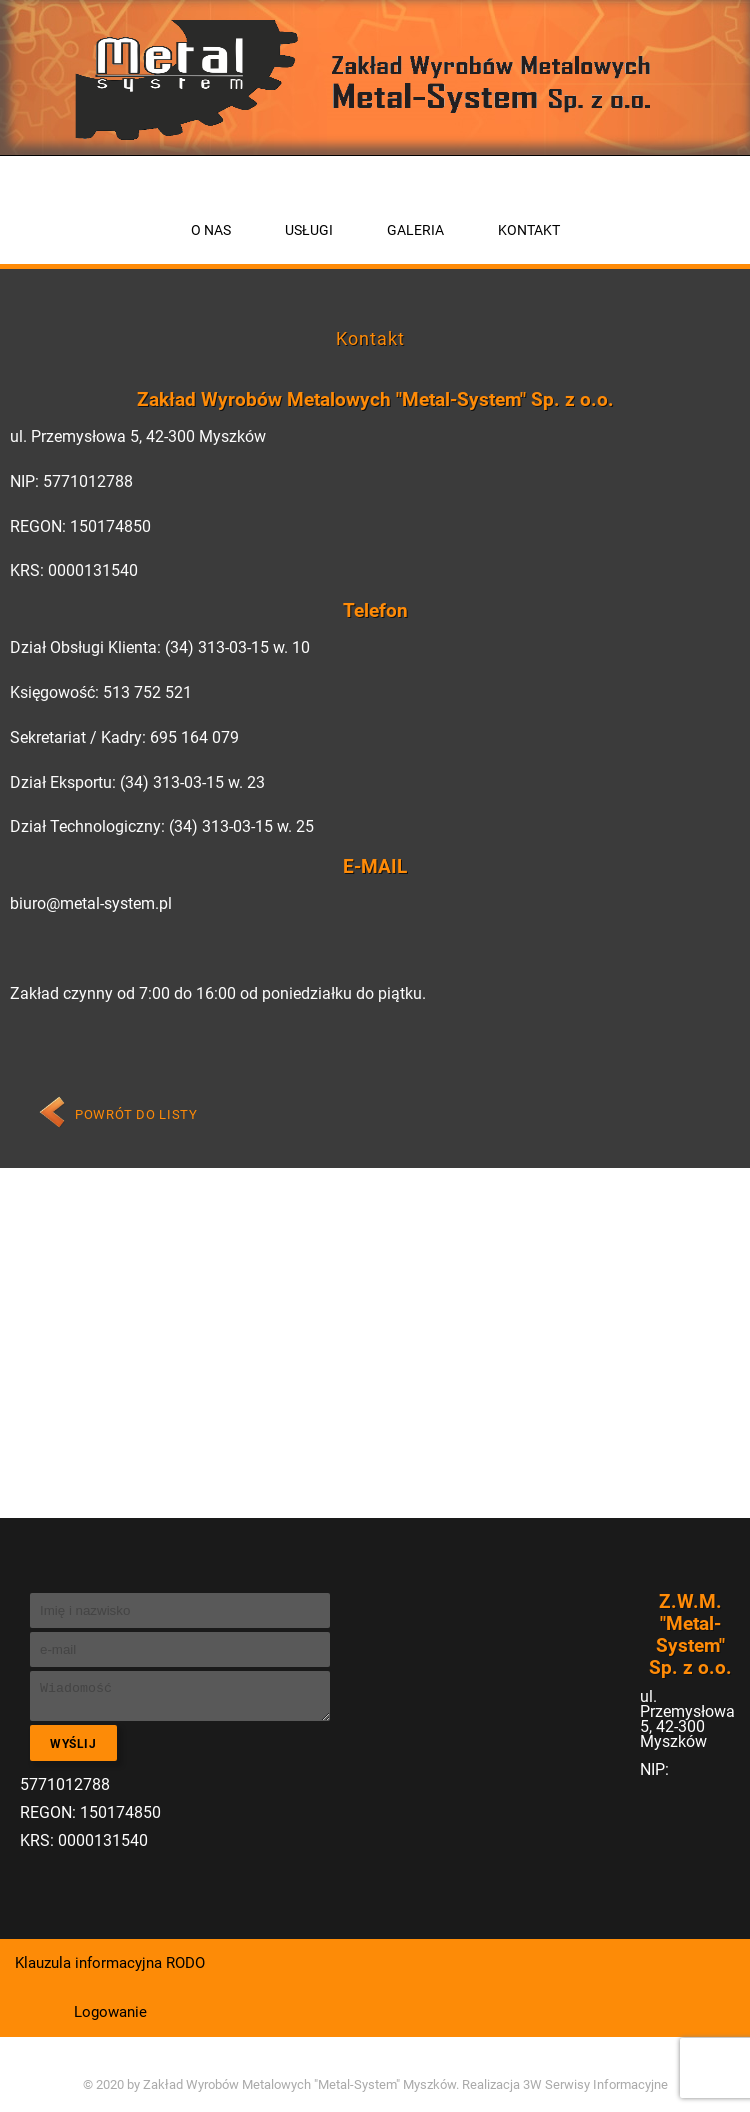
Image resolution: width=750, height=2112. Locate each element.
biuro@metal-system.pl (91, 903)
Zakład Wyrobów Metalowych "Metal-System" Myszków (299, 2084)
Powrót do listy (136, 1114)
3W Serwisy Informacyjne (595, 2084)
